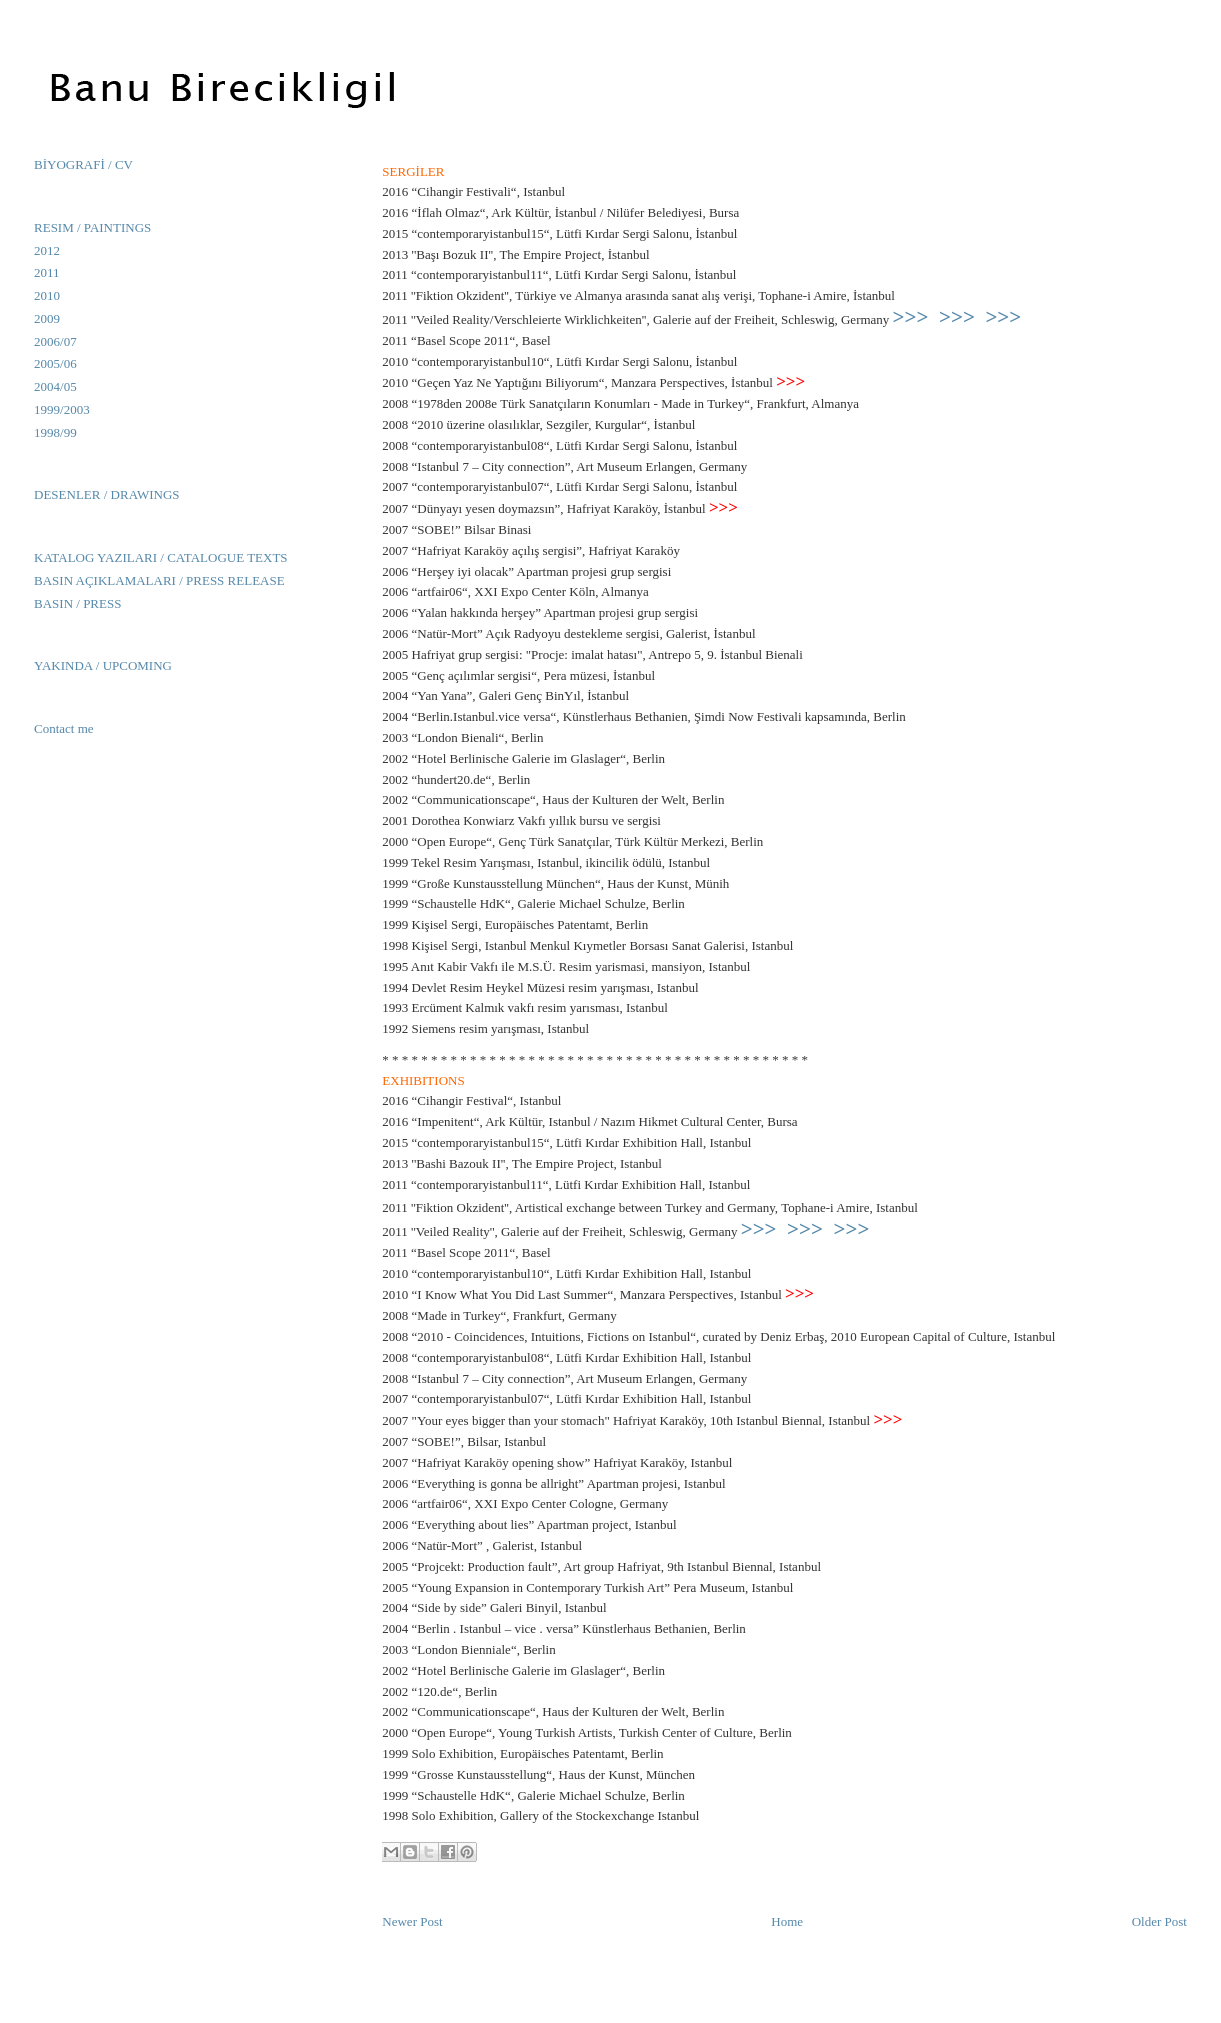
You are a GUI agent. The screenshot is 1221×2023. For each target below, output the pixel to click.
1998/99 (55, 432)
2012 (47, 250)
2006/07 (55, 341)
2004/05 (55, 386)
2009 (47, 318)
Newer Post (412, 1921)
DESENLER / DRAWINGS (107, 494)
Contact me (64, 728)
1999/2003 (62, 409)
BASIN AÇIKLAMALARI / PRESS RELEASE (159, 580)
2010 (47, 295)
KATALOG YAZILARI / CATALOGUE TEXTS (161, 557)
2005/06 (55, 363)
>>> (911, 317)
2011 (47, 272)
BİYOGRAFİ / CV (83, 164)
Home (787, 1921)
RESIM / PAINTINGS (92, 227)
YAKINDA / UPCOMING (103, 665)
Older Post (1159, 1921)
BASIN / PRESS (77, 603)
